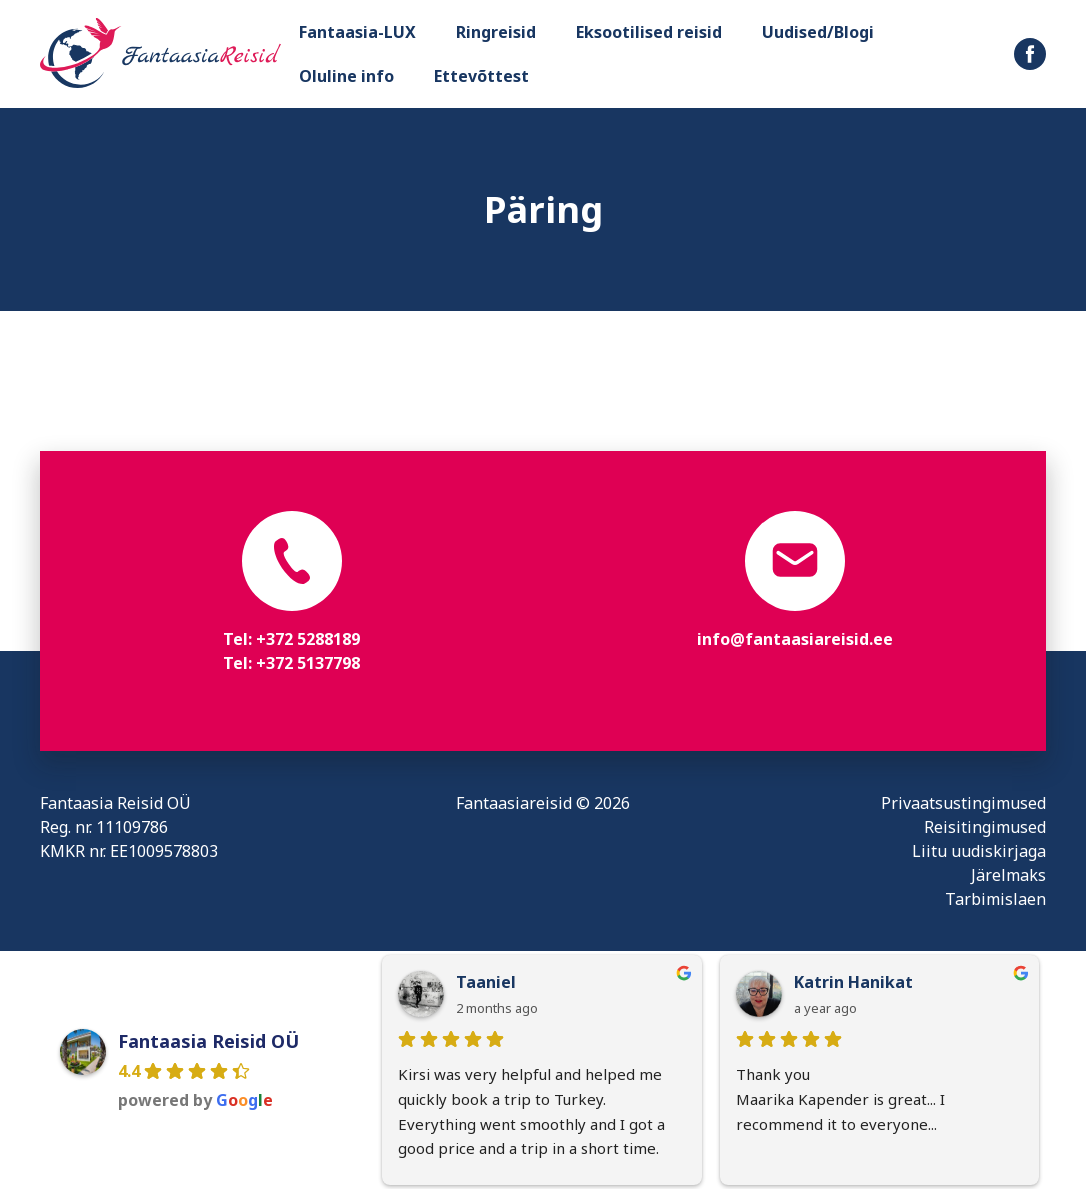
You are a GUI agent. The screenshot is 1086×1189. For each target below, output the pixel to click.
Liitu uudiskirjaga (979, 851)
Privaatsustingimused (963, 803)
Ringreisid (496, 32)
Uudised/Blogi (818, 32)
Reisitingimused (985, 827)
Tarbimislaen (995, 899)
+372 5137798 (308, 663)
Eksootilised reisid (649, 32)
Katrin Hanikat (853, 982)
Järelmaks (1008, 875)
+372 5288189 (308, 639)
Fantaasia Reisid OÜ (208, 1041)
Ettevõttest (481, 76)
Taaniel (486, 982)
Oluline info (346, 76)
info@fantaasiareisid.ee (795, 639)
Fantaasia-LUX (357, 32)
